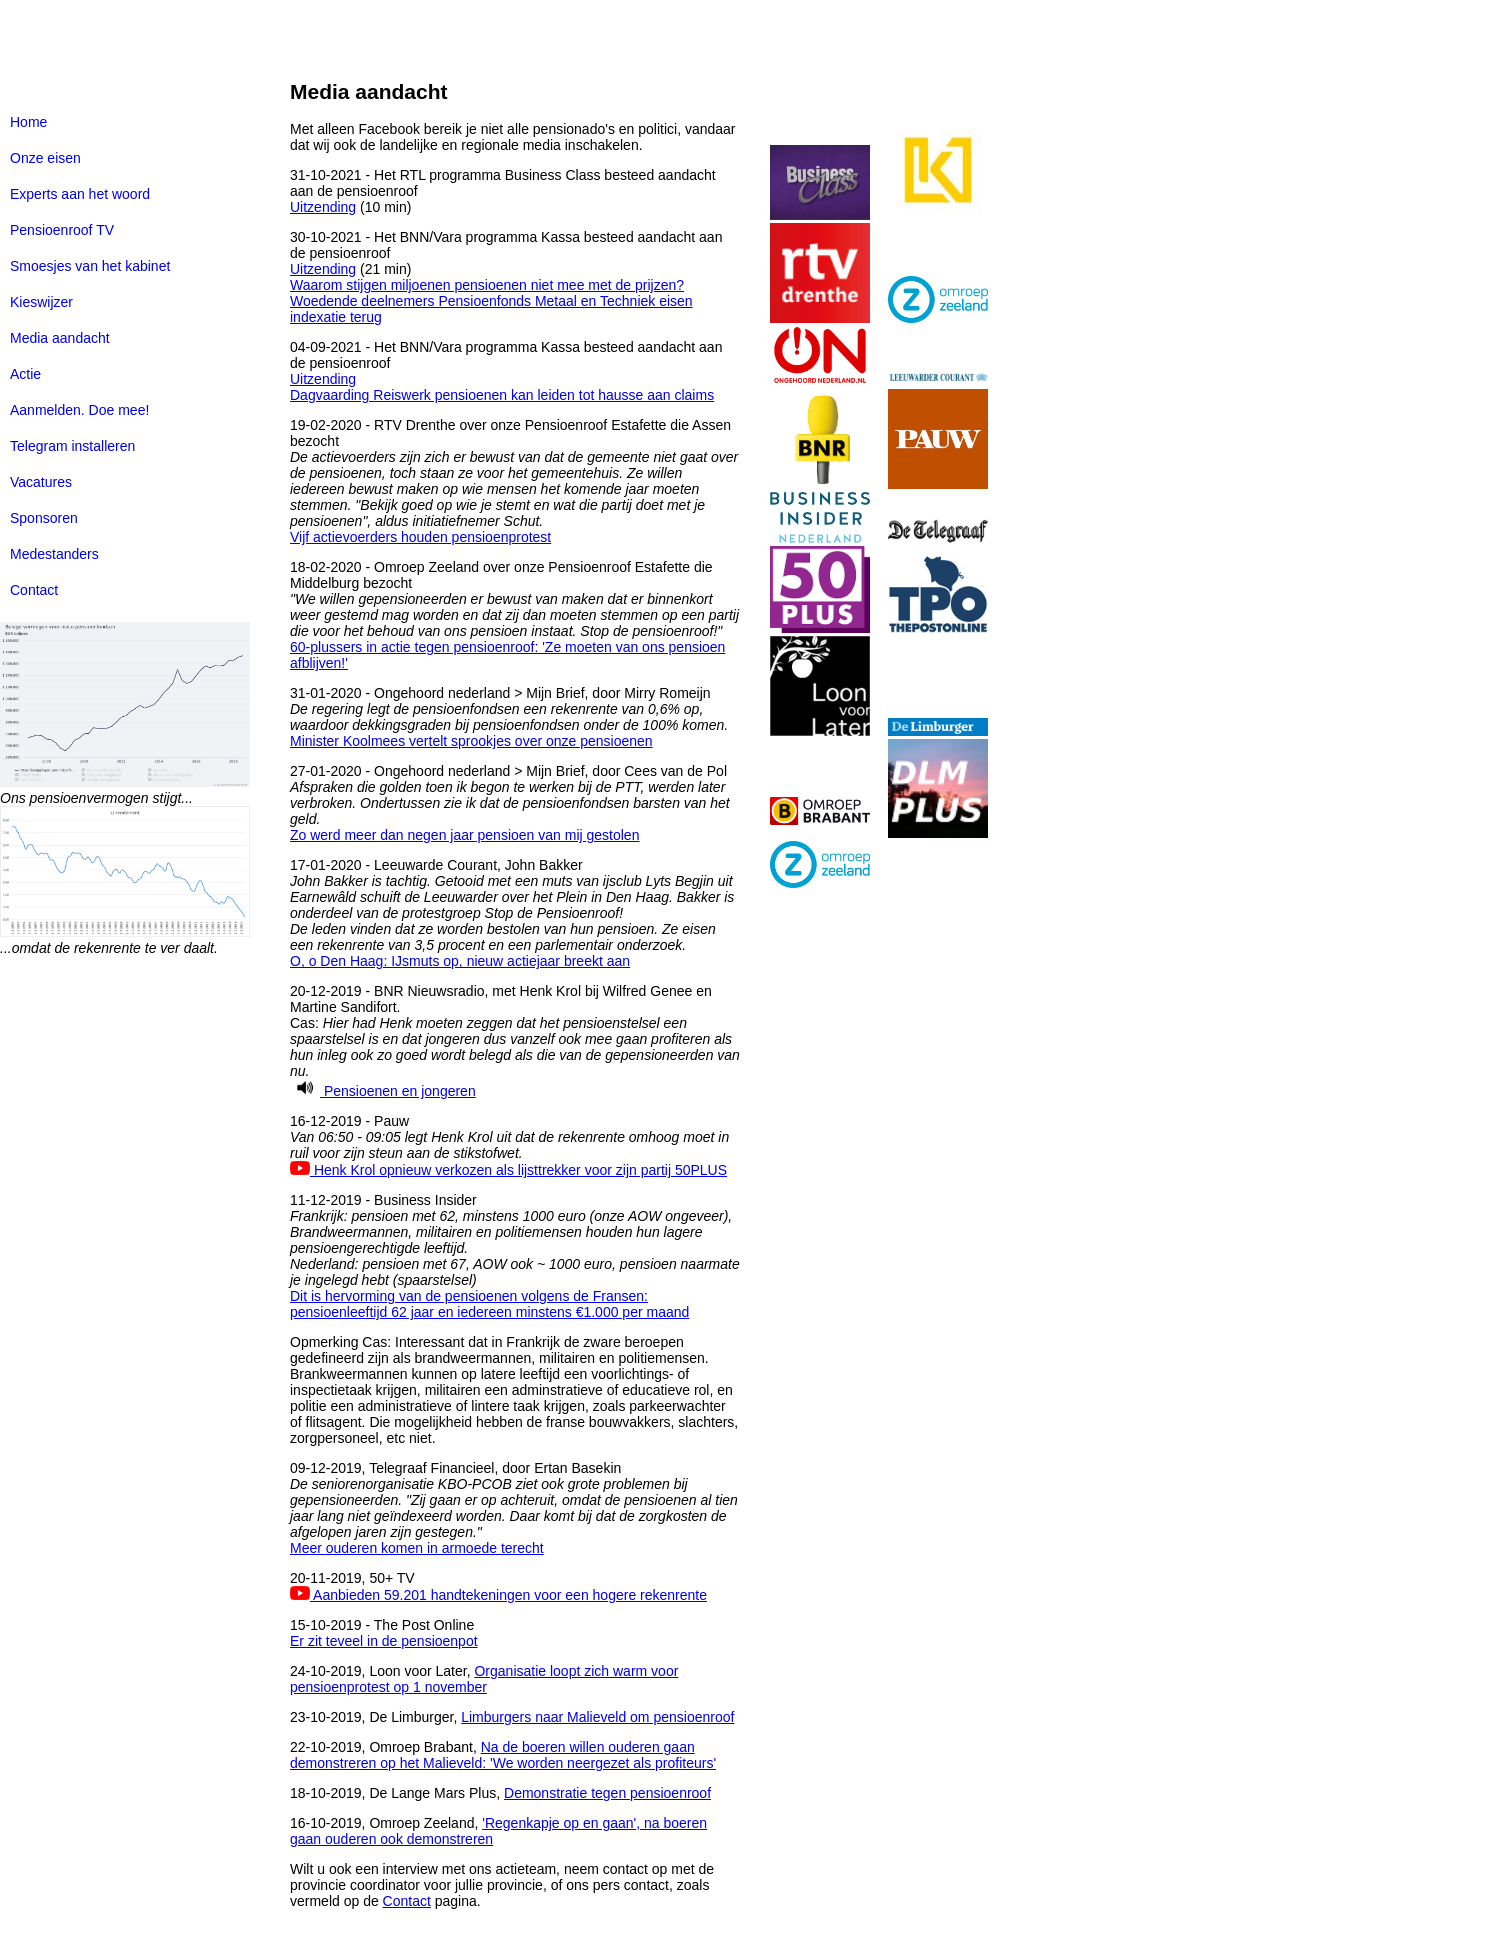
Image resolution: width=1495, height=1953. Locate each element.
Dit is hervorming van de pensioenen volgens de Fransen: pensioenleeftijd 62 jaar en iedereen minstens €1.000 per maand (489, 1304)
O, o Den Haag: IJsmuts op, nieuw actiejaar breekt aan (460, 961)
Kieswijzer (41, 302)
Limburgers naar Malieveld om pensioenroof (597, 1717)
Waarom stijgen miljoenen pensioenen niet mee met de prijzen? (487, 285)
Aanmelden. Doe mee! (79, 410)
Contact (34, 590)
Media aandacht (60, 338)
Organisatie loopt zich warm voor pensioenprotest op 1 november (484, 1679)
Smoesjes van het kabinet (90, 266)
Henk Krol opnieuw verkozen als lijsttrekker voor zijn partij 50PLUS (508, 1170)
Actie (25, 374)
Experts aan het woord (80, 194)
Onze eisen (45, 158)
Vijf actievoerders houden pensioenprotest (420, 537)
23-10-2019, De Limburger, (375, 1717)
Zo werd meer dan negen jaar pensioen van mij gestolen (464, 835)
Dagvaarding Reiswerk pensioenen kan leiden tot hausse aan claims (502, 395)
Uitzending (323, 207)
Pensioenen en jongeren (383, 1091)
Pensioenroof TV (62, 230)
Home (28, 122)
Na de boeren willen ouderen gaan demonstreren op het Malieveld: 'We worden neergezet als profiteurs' (503, 1755)
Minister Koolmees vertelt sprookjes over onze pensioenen (471, 741)
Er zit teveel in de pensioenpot (384, 1641)
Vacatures (41, 482)
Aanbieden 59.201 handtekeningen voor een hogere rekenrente (498, 1595)
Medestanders (54, 554)
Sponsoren (44, 518)
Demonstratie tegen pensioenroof (607, 1793)
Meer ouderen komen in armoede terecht (417, 1548)
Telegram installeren (72, 446)
